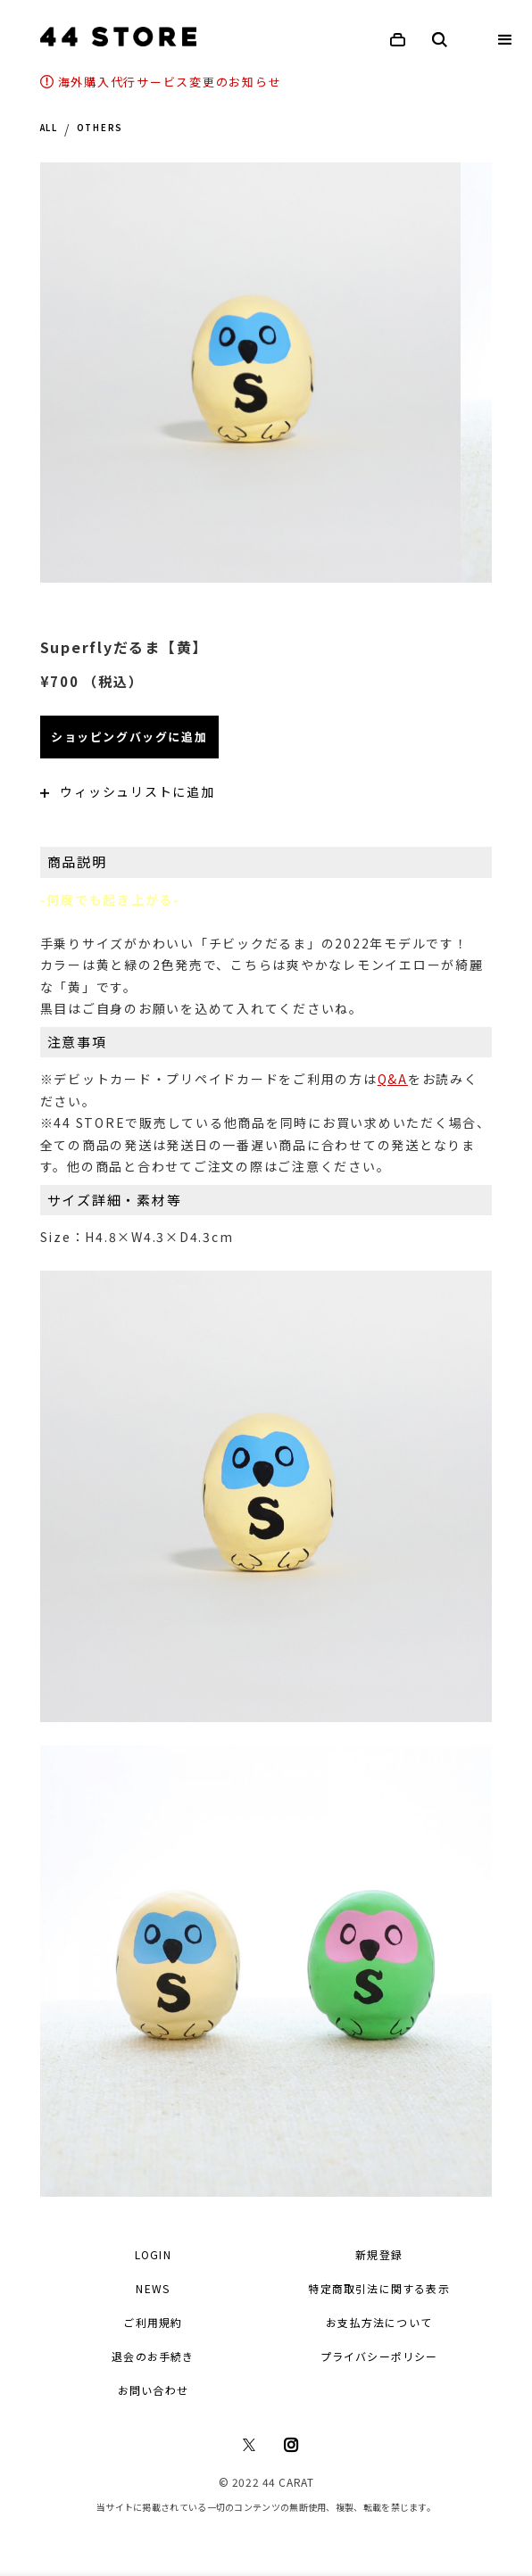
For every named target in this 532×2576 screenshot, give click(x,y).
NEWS (153, 2288)
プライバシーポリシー (379, 2356)
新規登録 (379, 2254)
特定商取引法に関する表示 (378, 2288)
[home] (113, 36)
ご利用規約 (152, 2322)
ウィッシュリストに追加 (127, 791)
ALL (49, 128)
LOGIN (153, 2254)
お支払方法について (379, 2322)
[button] (505, 40)
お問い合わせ (153, 2390)
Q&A (393, 1079)
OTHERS (100, 128)
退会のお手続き (153, 2356)
